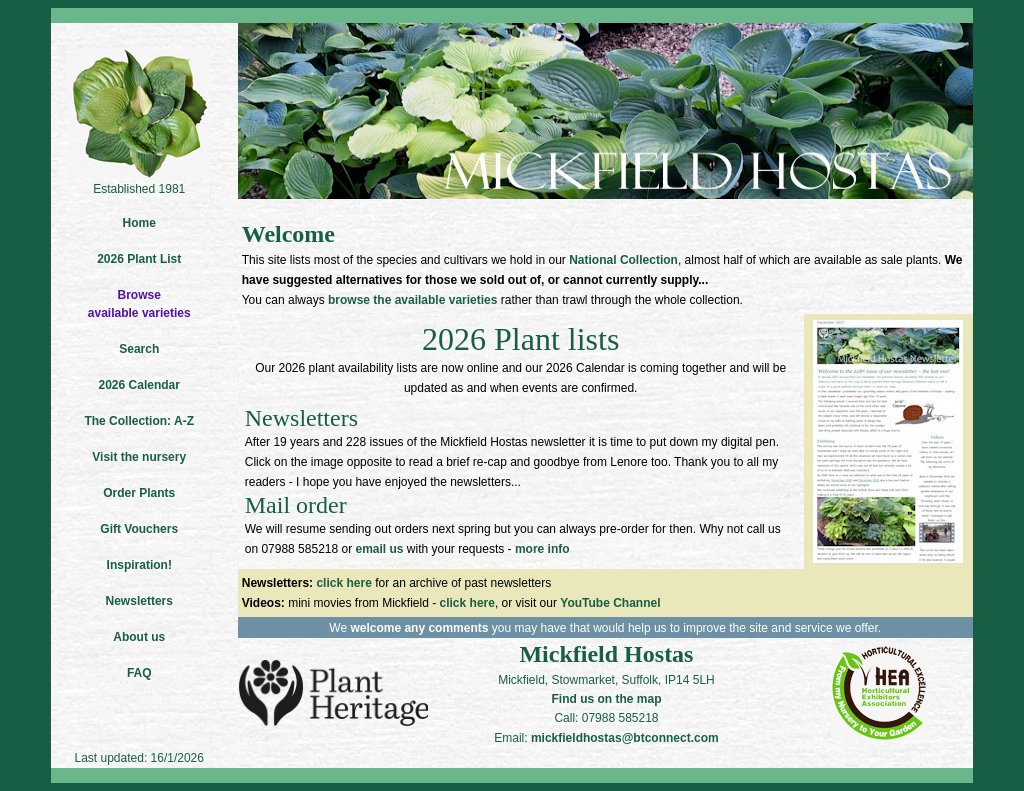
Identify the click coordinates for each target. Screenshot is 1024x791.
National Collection (623, 260)
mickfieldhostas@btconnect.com (625, 738)
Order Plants (139, 493)
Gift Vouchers (139, 529)
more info (542, 549)
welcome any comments (419, 628)
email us (379, 549)
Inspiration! (139, 565)
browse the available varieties (412, 300)
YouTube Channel (610, 603)
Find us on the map (606, 699)
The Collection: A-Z (139, 421)
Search (139, 349)
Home (139, 223)
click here (343, 583)
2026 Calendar (139, 385)
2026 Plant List (139, 259)
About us (139, 637)
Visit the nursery (139, 457)
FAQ (139, 673)
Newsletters (139, 601)
